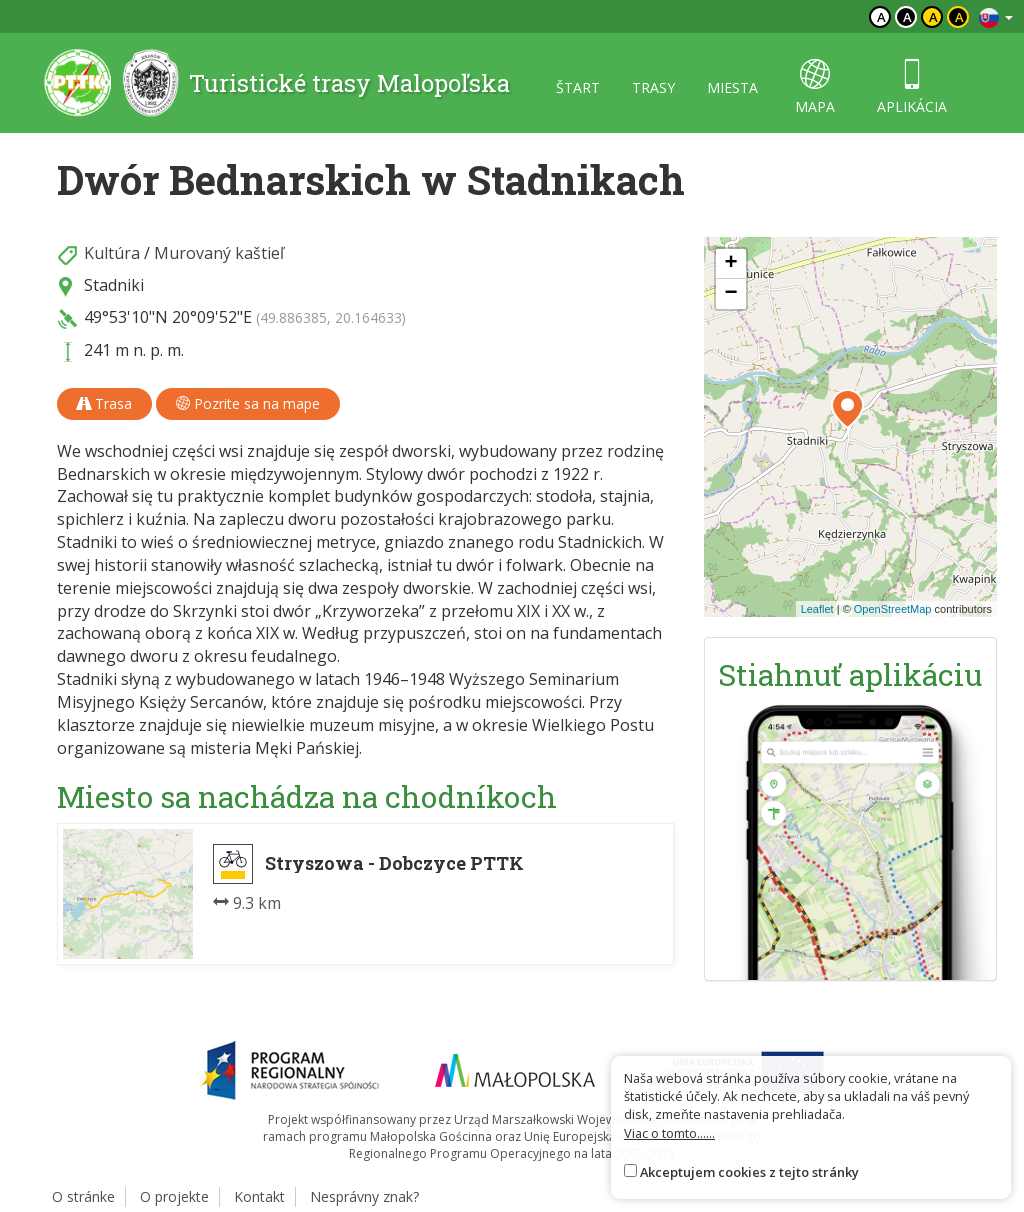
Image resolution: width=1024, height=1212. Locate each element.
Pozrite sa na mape (248, 403)
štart (578, 87)
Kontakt (259, 1196)
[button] (847, 409)
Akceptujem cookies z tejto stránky (749, 1172)
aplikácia (912, 87)
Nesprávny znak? (364, 1196)
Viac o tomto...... (669, 1133)
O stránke (83, 1196)
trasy (653, 87)
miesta (732, 87)
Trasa (104, 403)
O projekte (174, 1196)
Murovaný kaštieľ (219, 253)
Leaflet (817, 609)
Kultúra (112, 253)
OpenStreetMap (893, 609)
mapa (815, 87)
